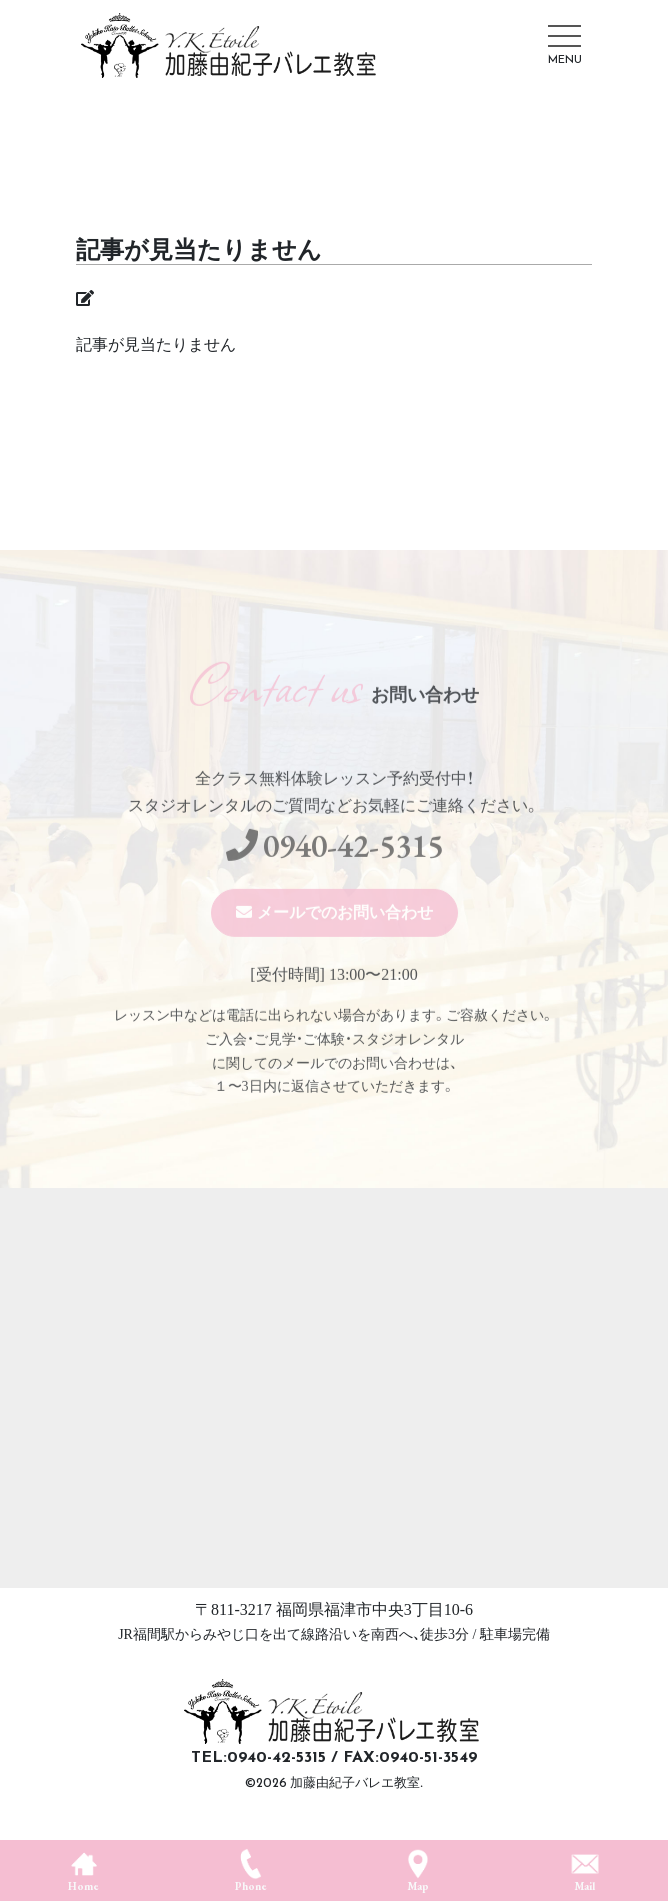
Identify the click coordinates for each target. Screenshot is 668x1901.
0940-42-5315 (353, 874)
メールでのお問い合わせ (345, 941)
